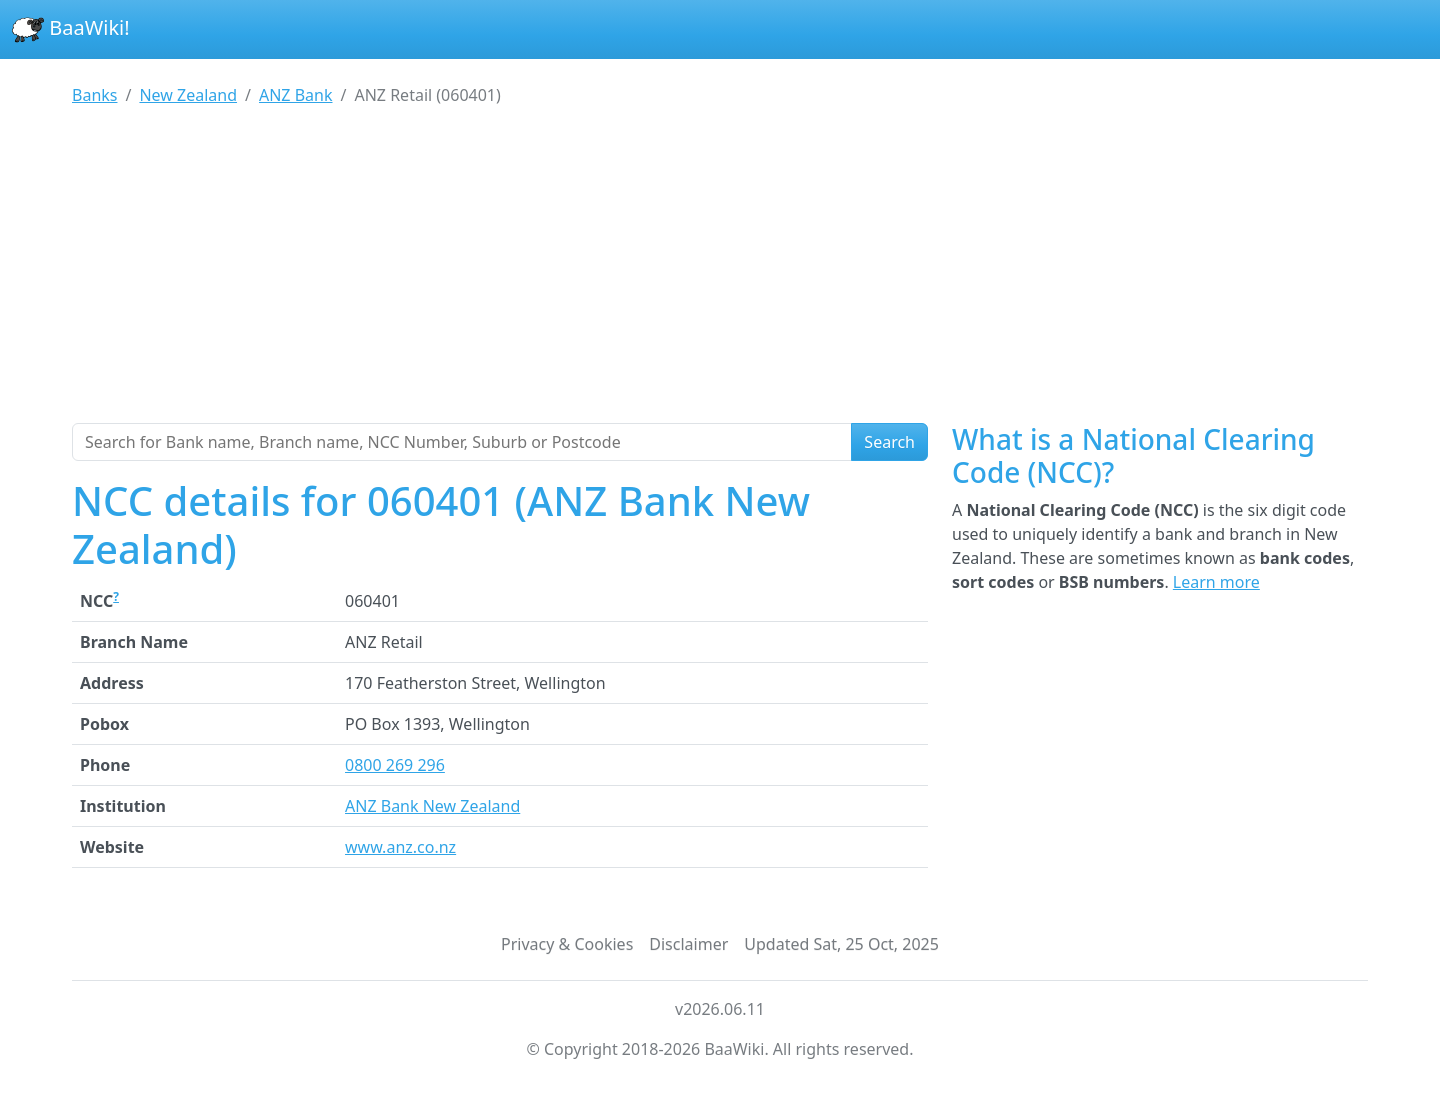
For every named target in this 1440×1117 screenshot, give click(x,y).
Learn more (1216, 582)
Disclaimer (688, 944)
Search (889, 442)
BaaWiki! (71, 30)
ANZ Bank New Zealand (432, 806)
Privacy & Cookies (567, 944)
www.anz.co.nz (400, 847)
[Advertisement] (720, 273)
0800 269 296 (395, 765)
